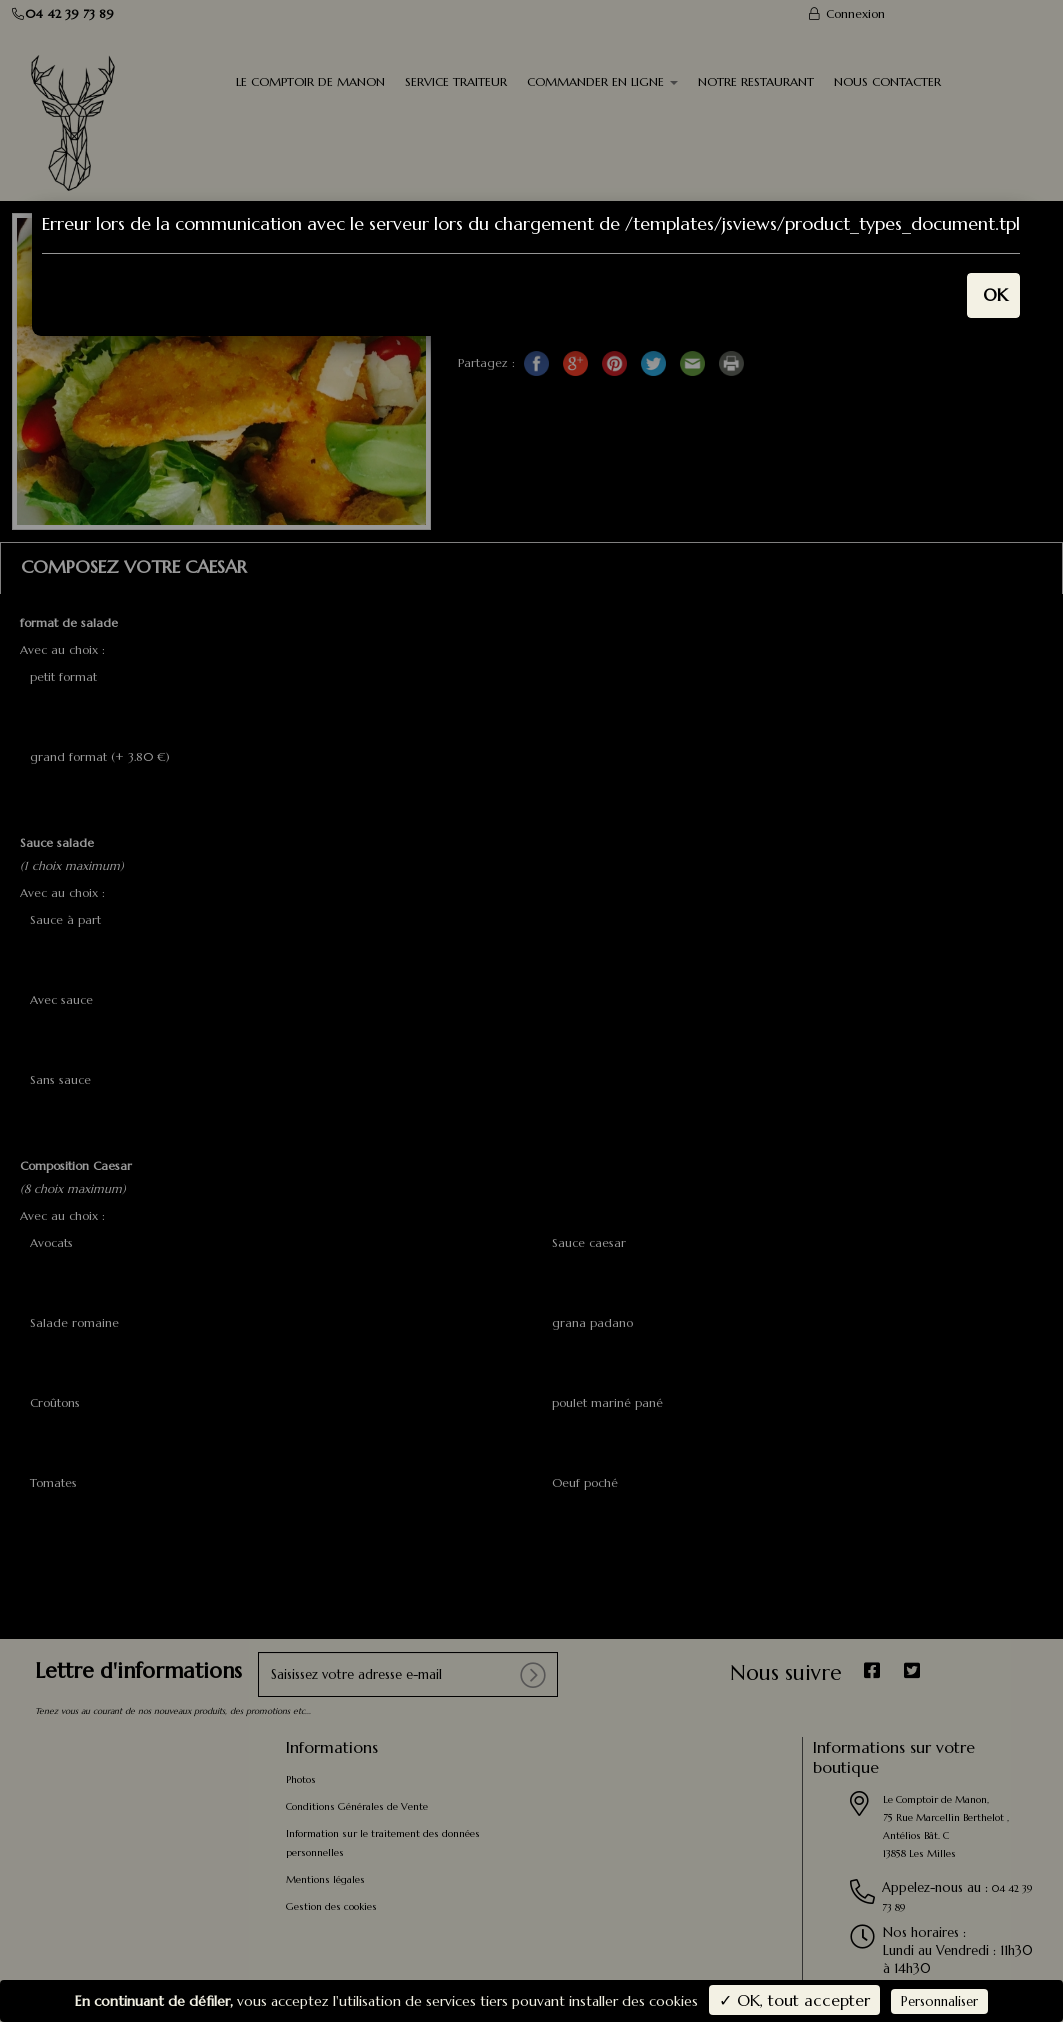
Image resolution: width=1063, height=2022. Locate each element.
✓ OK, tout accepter (794, 2000)
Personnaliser (939, 2001)
